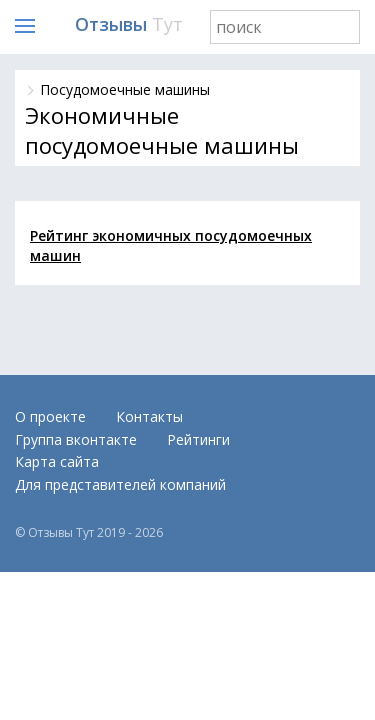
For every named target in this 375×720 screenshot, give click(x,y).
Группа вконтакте (76, 439)
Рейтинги (198, 439)
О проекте (50, 416)
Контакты (149, 416)
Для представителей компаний (120, 484)
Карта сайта (57, 461)
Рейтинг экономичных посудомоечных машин (171, 245)
